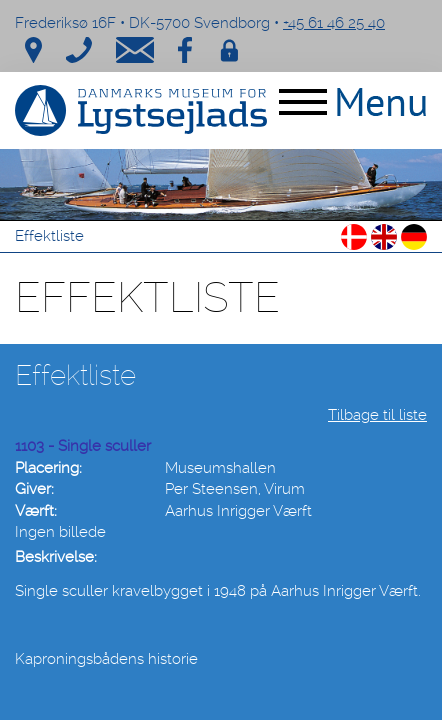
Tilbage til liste (377, 415)
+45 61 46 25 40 (334, 23)
